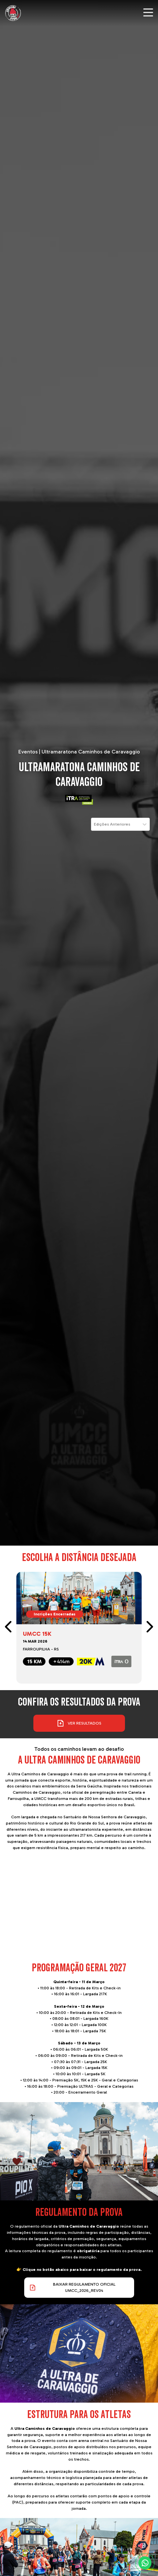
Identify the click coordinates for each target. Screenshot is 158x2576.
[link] (79, 1628)
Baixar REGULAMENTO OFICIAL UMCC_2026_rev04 (72, 2287)
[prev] (9, 1627)
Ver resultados (79, 1723)
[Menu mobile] (148, 12)
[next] (149, 1627)
